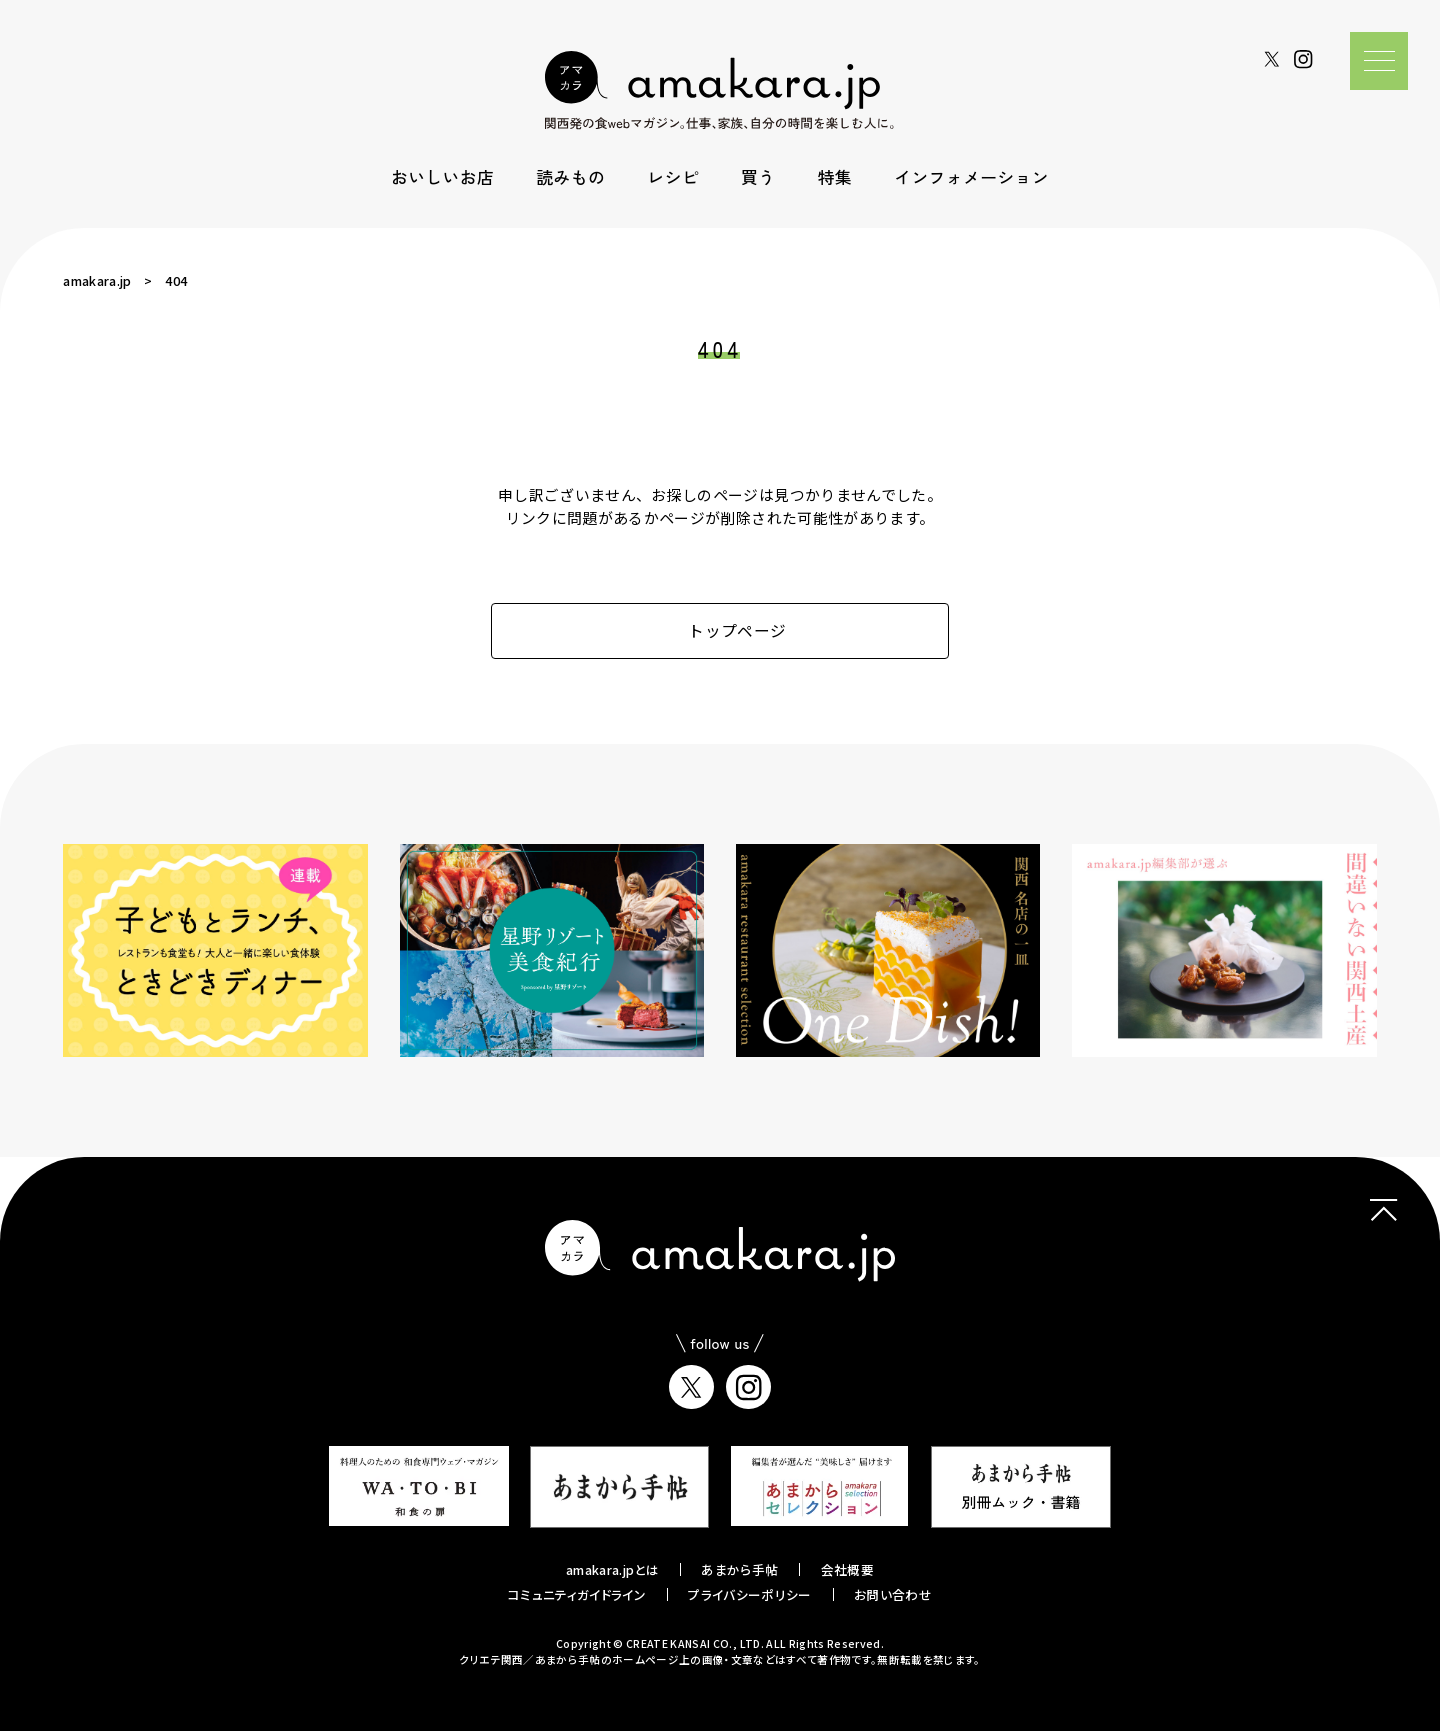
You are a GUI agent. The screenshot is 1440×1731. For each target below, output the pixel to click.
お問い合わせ (893, 1594)
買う (758, 176)
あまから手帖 (739, 1569)
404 (176, 280)
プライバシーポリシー (749, 1594)
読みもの (570, 176)
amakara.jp (97, 280)
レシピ (673, 176)
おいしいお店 (442, 176)
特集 (835, 176)
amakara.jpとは (612, 1569)
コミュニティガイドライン (577, 1594)
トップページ (720, 630)
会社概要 (847, 1569)
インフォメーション (971, 176)
